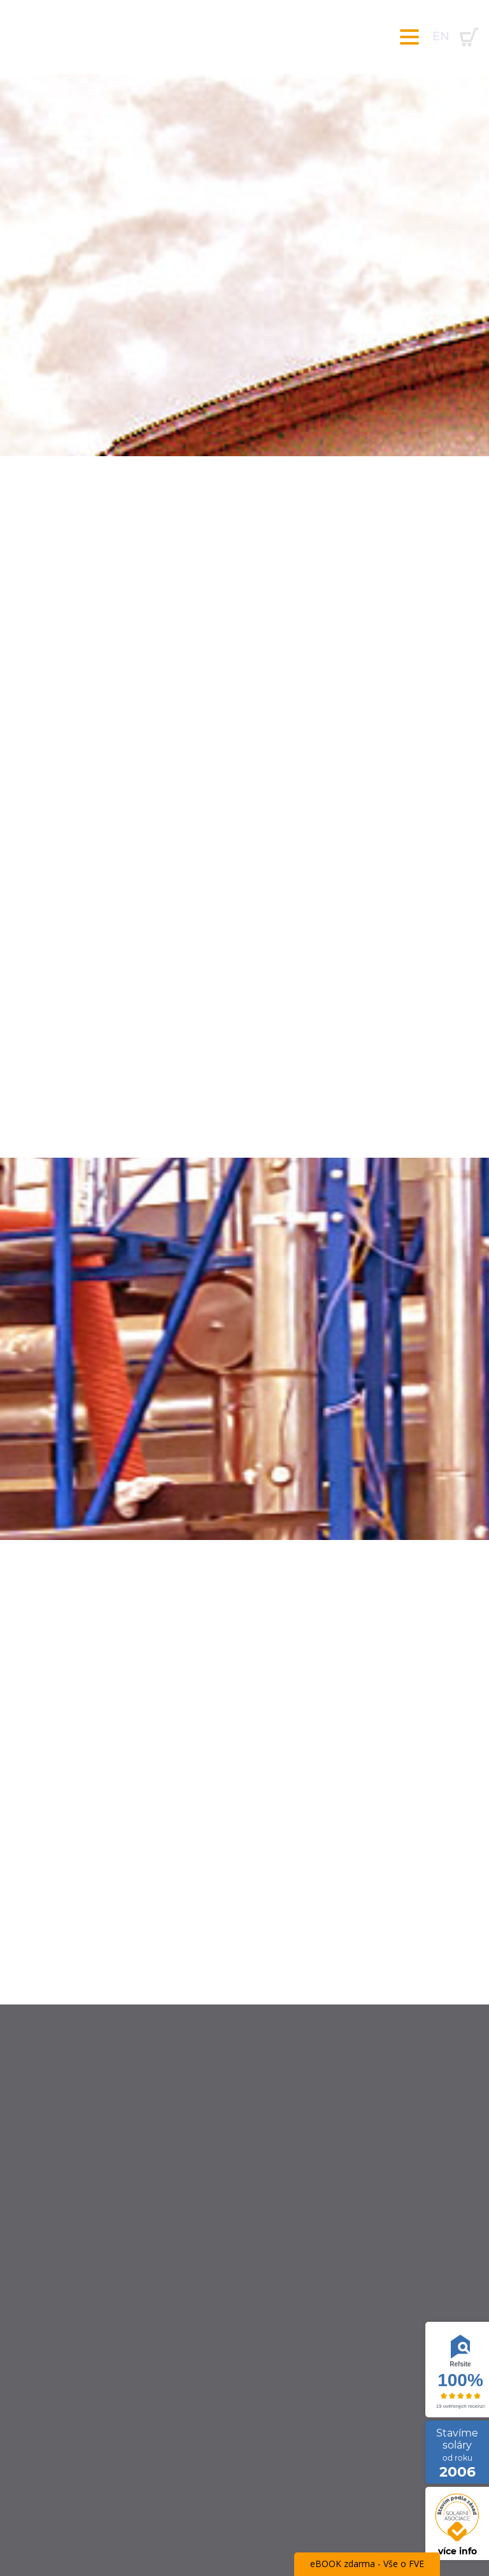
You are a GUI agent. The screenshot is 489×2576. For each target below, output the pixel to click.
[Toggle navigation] (409, 37)
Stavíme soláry (457, 2453)
